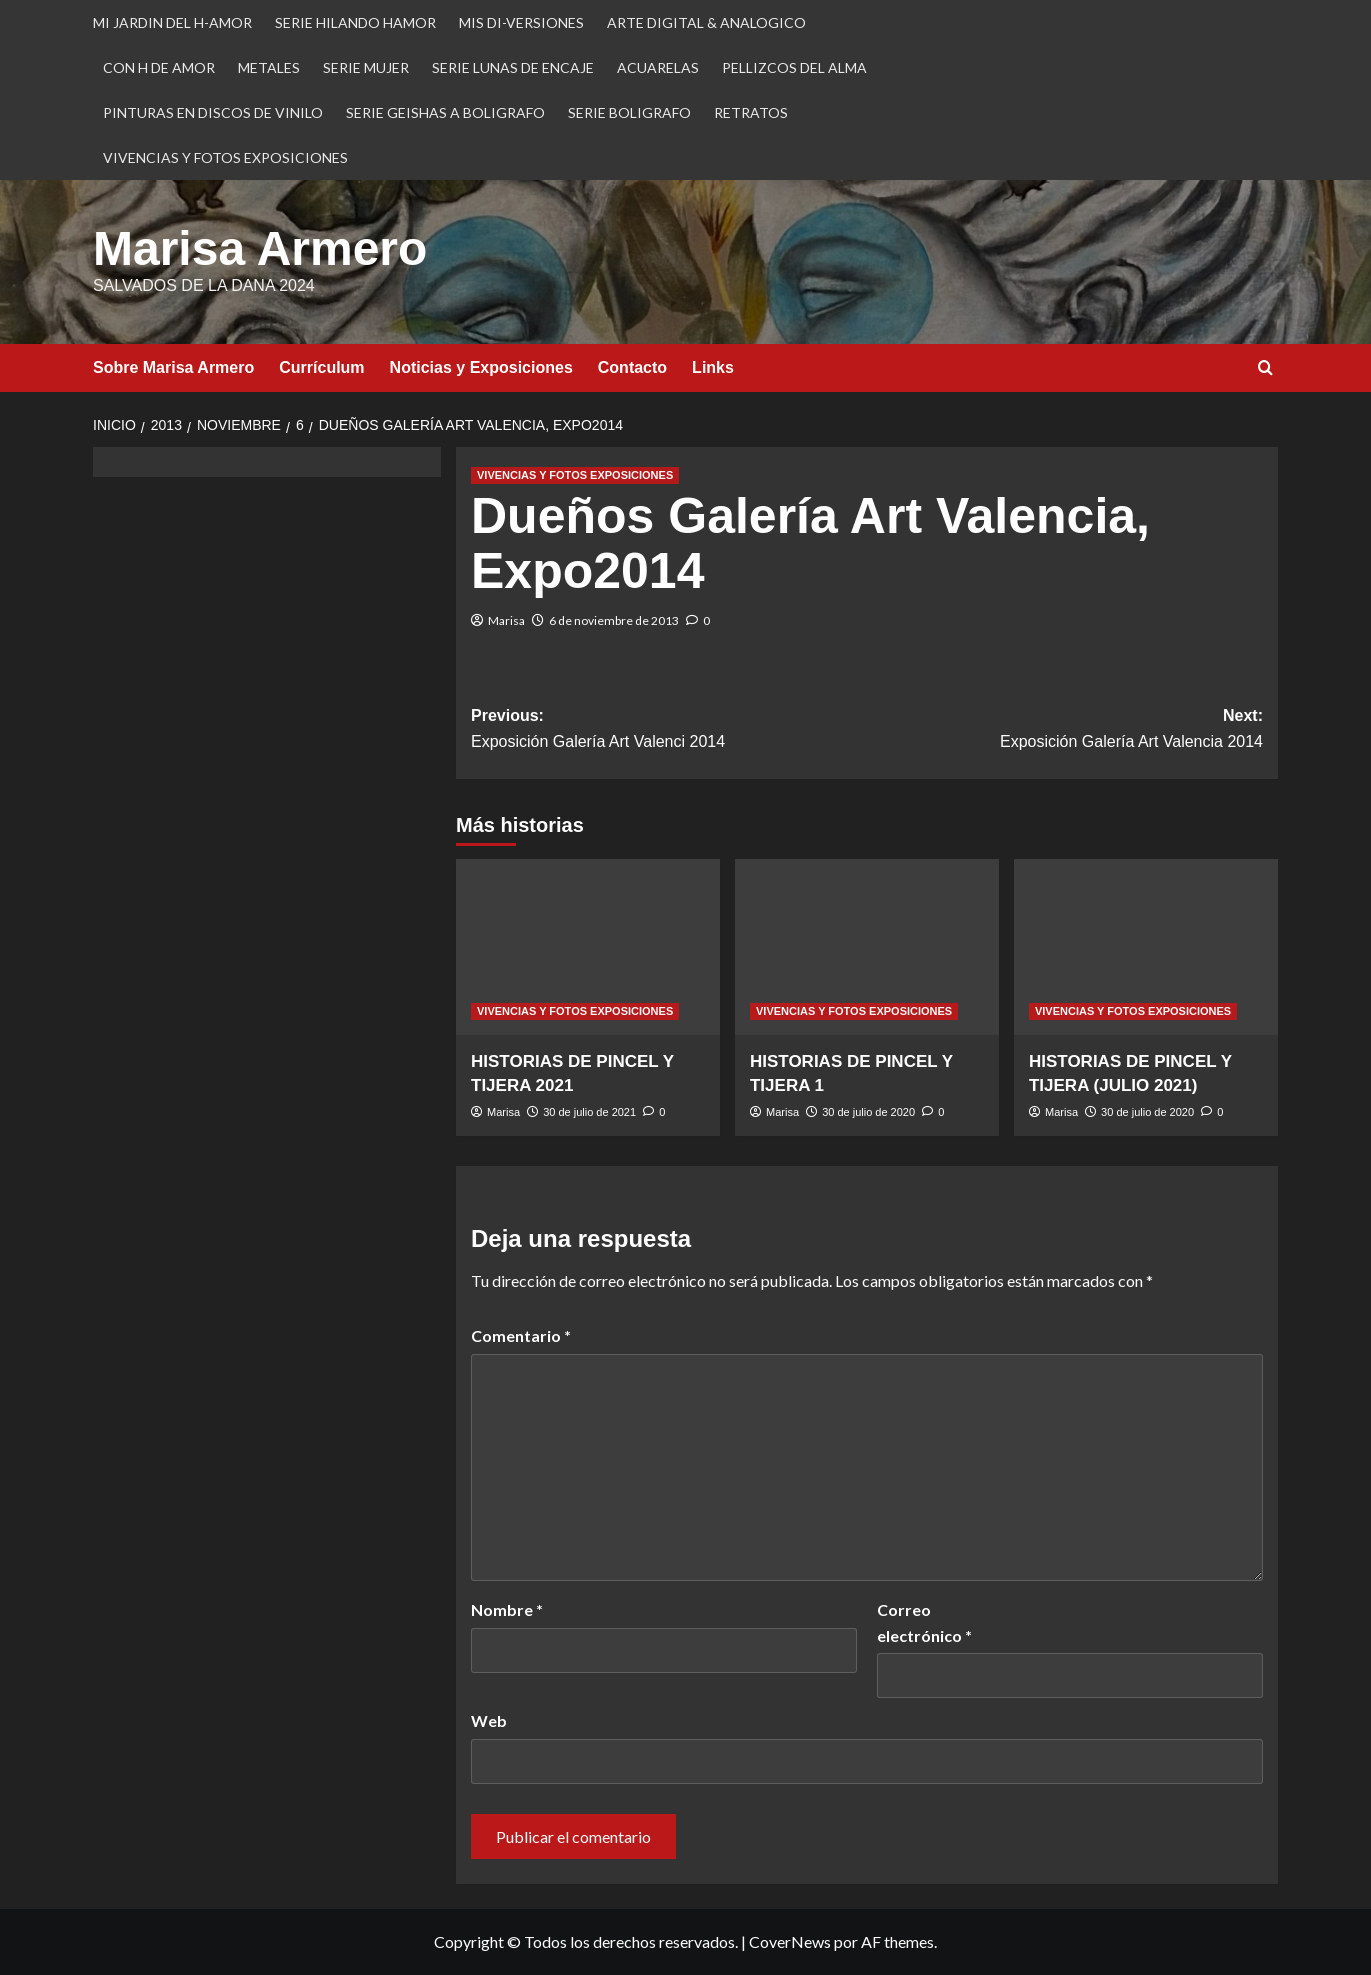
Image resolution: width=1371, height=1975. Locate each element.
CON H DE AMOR (159, 67)
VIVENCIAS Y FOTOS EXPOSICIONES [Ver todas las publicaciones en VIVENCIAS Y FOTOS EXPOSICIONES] (575, 475)
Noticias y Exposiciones (481, 367)
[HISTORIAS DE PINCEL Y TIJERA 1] (867, 947)
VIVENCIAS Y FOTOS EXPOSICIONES (225, 157)
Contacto (632, 367)
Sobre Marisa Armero (173, 367)
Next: (1065, 730)
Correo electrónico (924, 1622)
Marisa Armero (260, 248)
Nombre (507, 1609)
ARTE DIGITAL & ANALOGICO (706, 22)
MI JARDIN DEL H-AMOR (172, 22)
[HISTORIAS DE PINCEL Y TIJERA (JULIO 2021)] (1146, 947)
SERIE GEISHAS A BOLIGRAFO (445, 112)
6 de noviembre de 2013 (614, 620)
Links (713, 367)
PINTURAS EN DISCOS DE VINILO (213, 112)
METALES (269, 67)
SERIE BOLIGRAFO (629, 112)
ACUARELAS (658, 67)
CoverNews (790, 1941)
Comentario (521, 1335)
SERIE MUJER (366, 67)
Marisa (506, 620)
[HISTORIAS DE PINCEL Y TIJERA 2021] (588, 947)
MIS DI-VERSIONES (521, 22)
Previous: (669, 730)
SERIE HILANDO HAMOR (355, 22)
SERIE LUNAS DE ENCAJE (513, 67)
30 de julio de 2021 (589, 1112)
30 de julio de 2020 (868, 1112)
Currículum (321, 367)
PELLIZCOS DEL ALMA (794, 67)
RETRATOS (751, 112)
